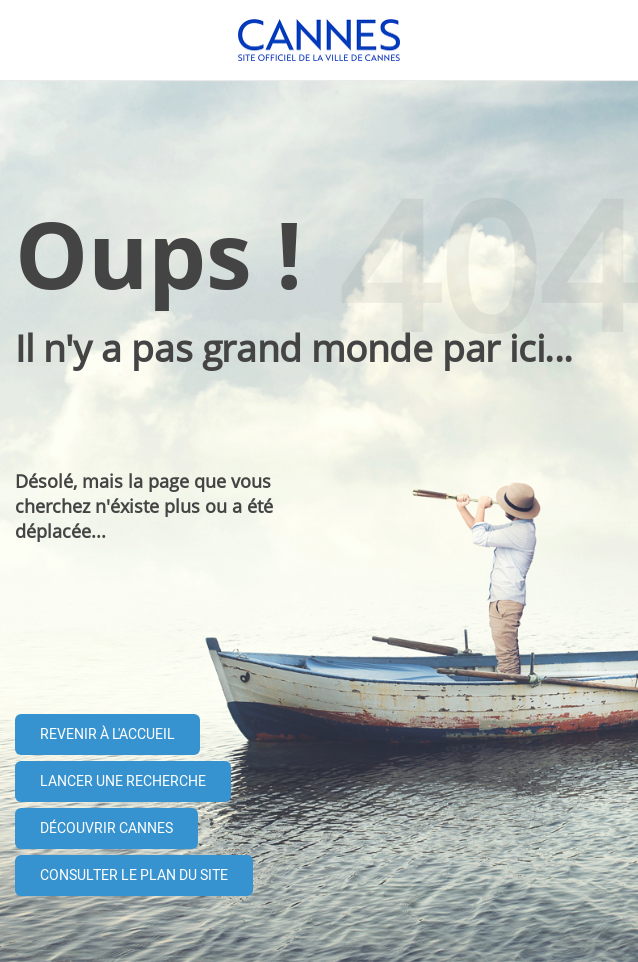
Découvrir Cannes (106, 828)
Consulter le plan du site (134, 875)
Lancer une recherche (123, 781)
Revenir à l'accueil (107, 734)
